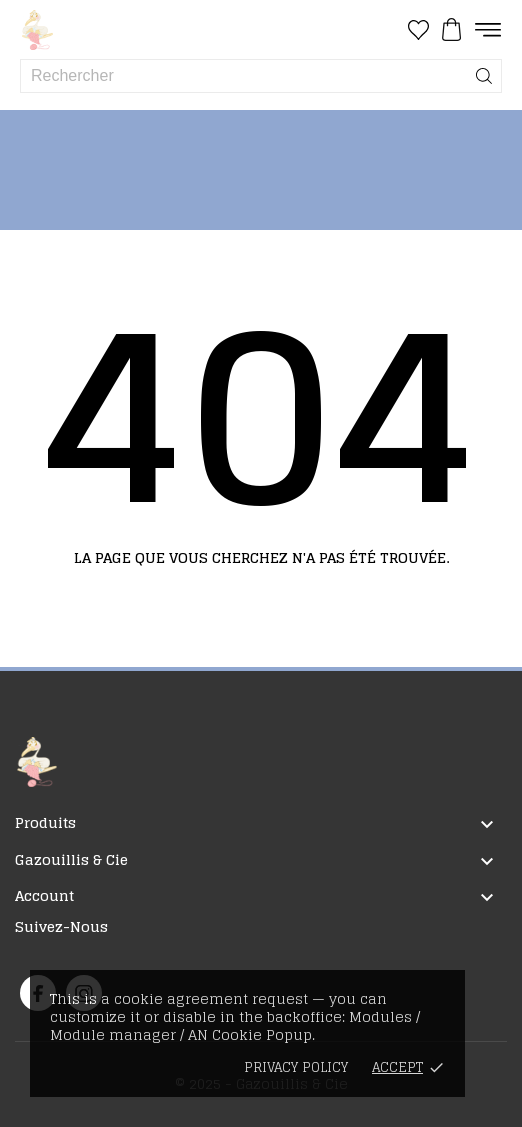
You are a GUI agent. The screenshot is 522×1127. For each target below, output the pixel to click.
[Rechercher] (484, 76)
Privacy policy (296, 1067)
